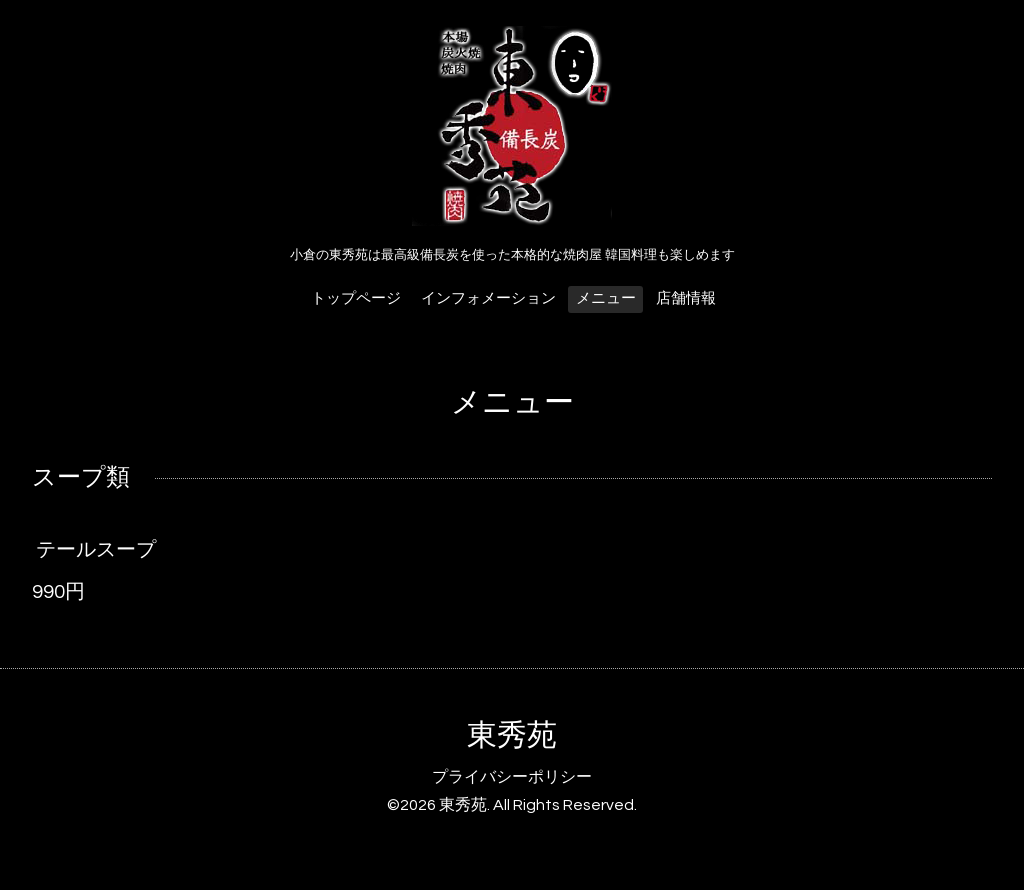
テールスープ (96, 550)
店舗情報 (686, 298)
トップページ (356, 298)
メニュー (606, 298)
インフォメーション (488, 298)
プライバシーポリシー (512, 777)
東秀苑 (512, 735)
